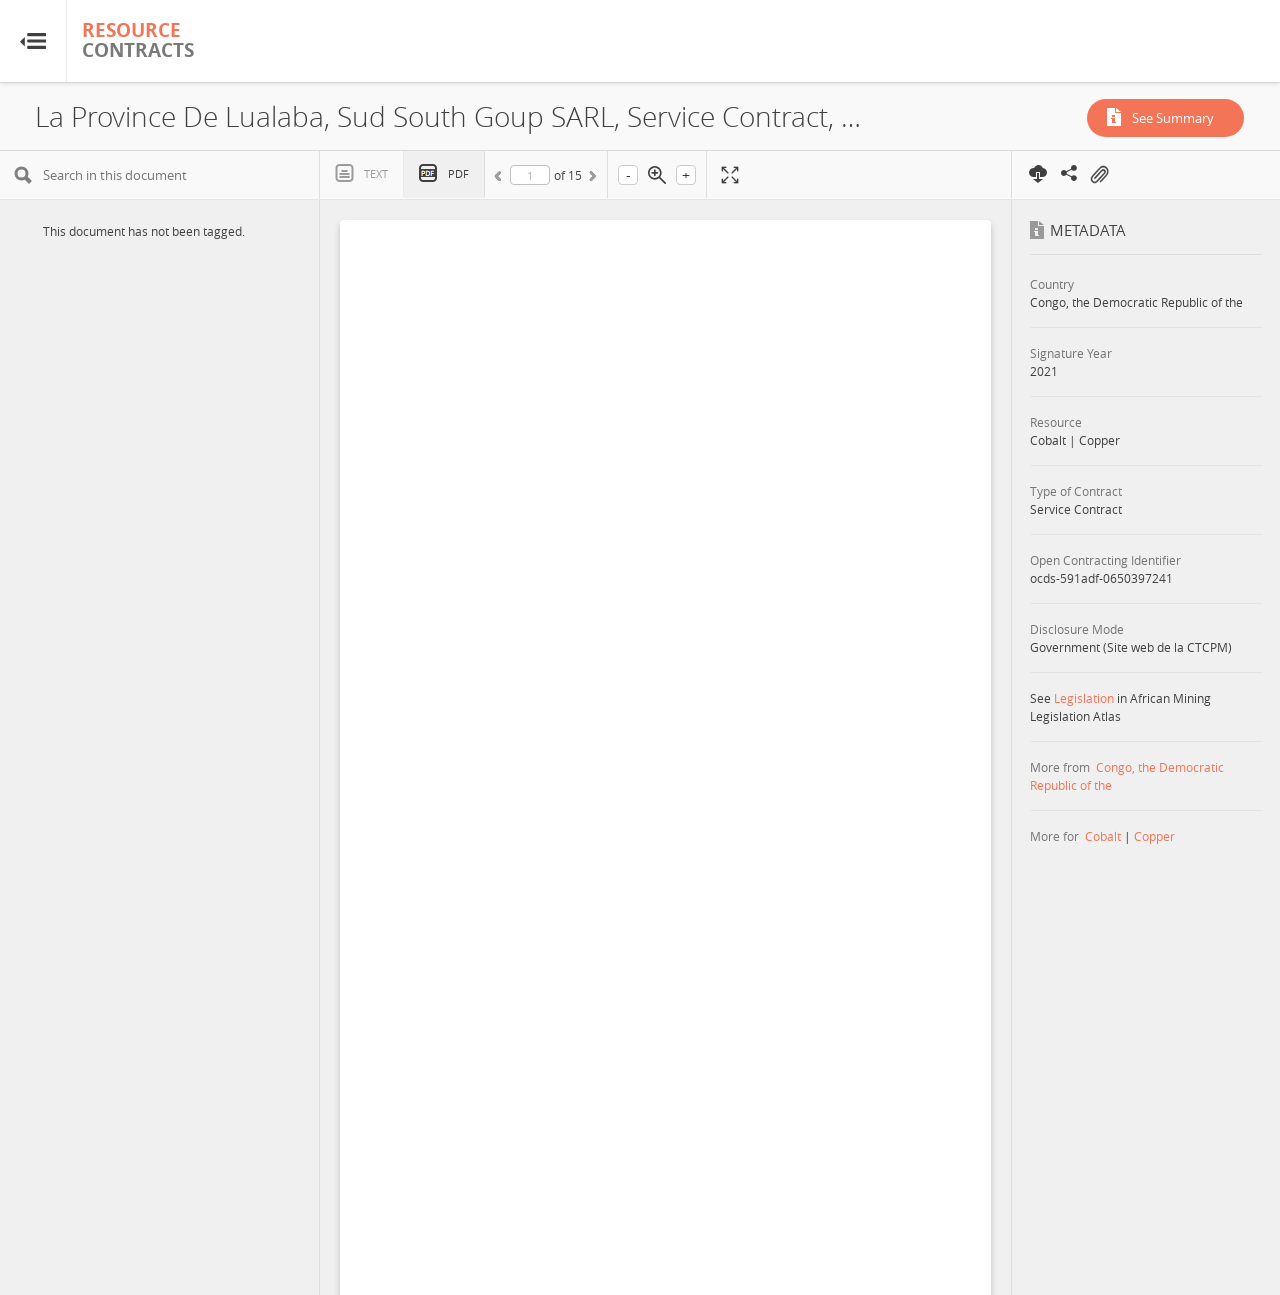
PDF (458, 173)
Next (591, 179)
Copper (1154, 836)
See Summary (1173, 118)
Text (376, 173)
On (1099, 175)
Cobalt (1103, 836)
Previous (501, 179)
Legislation (1084, 698)
